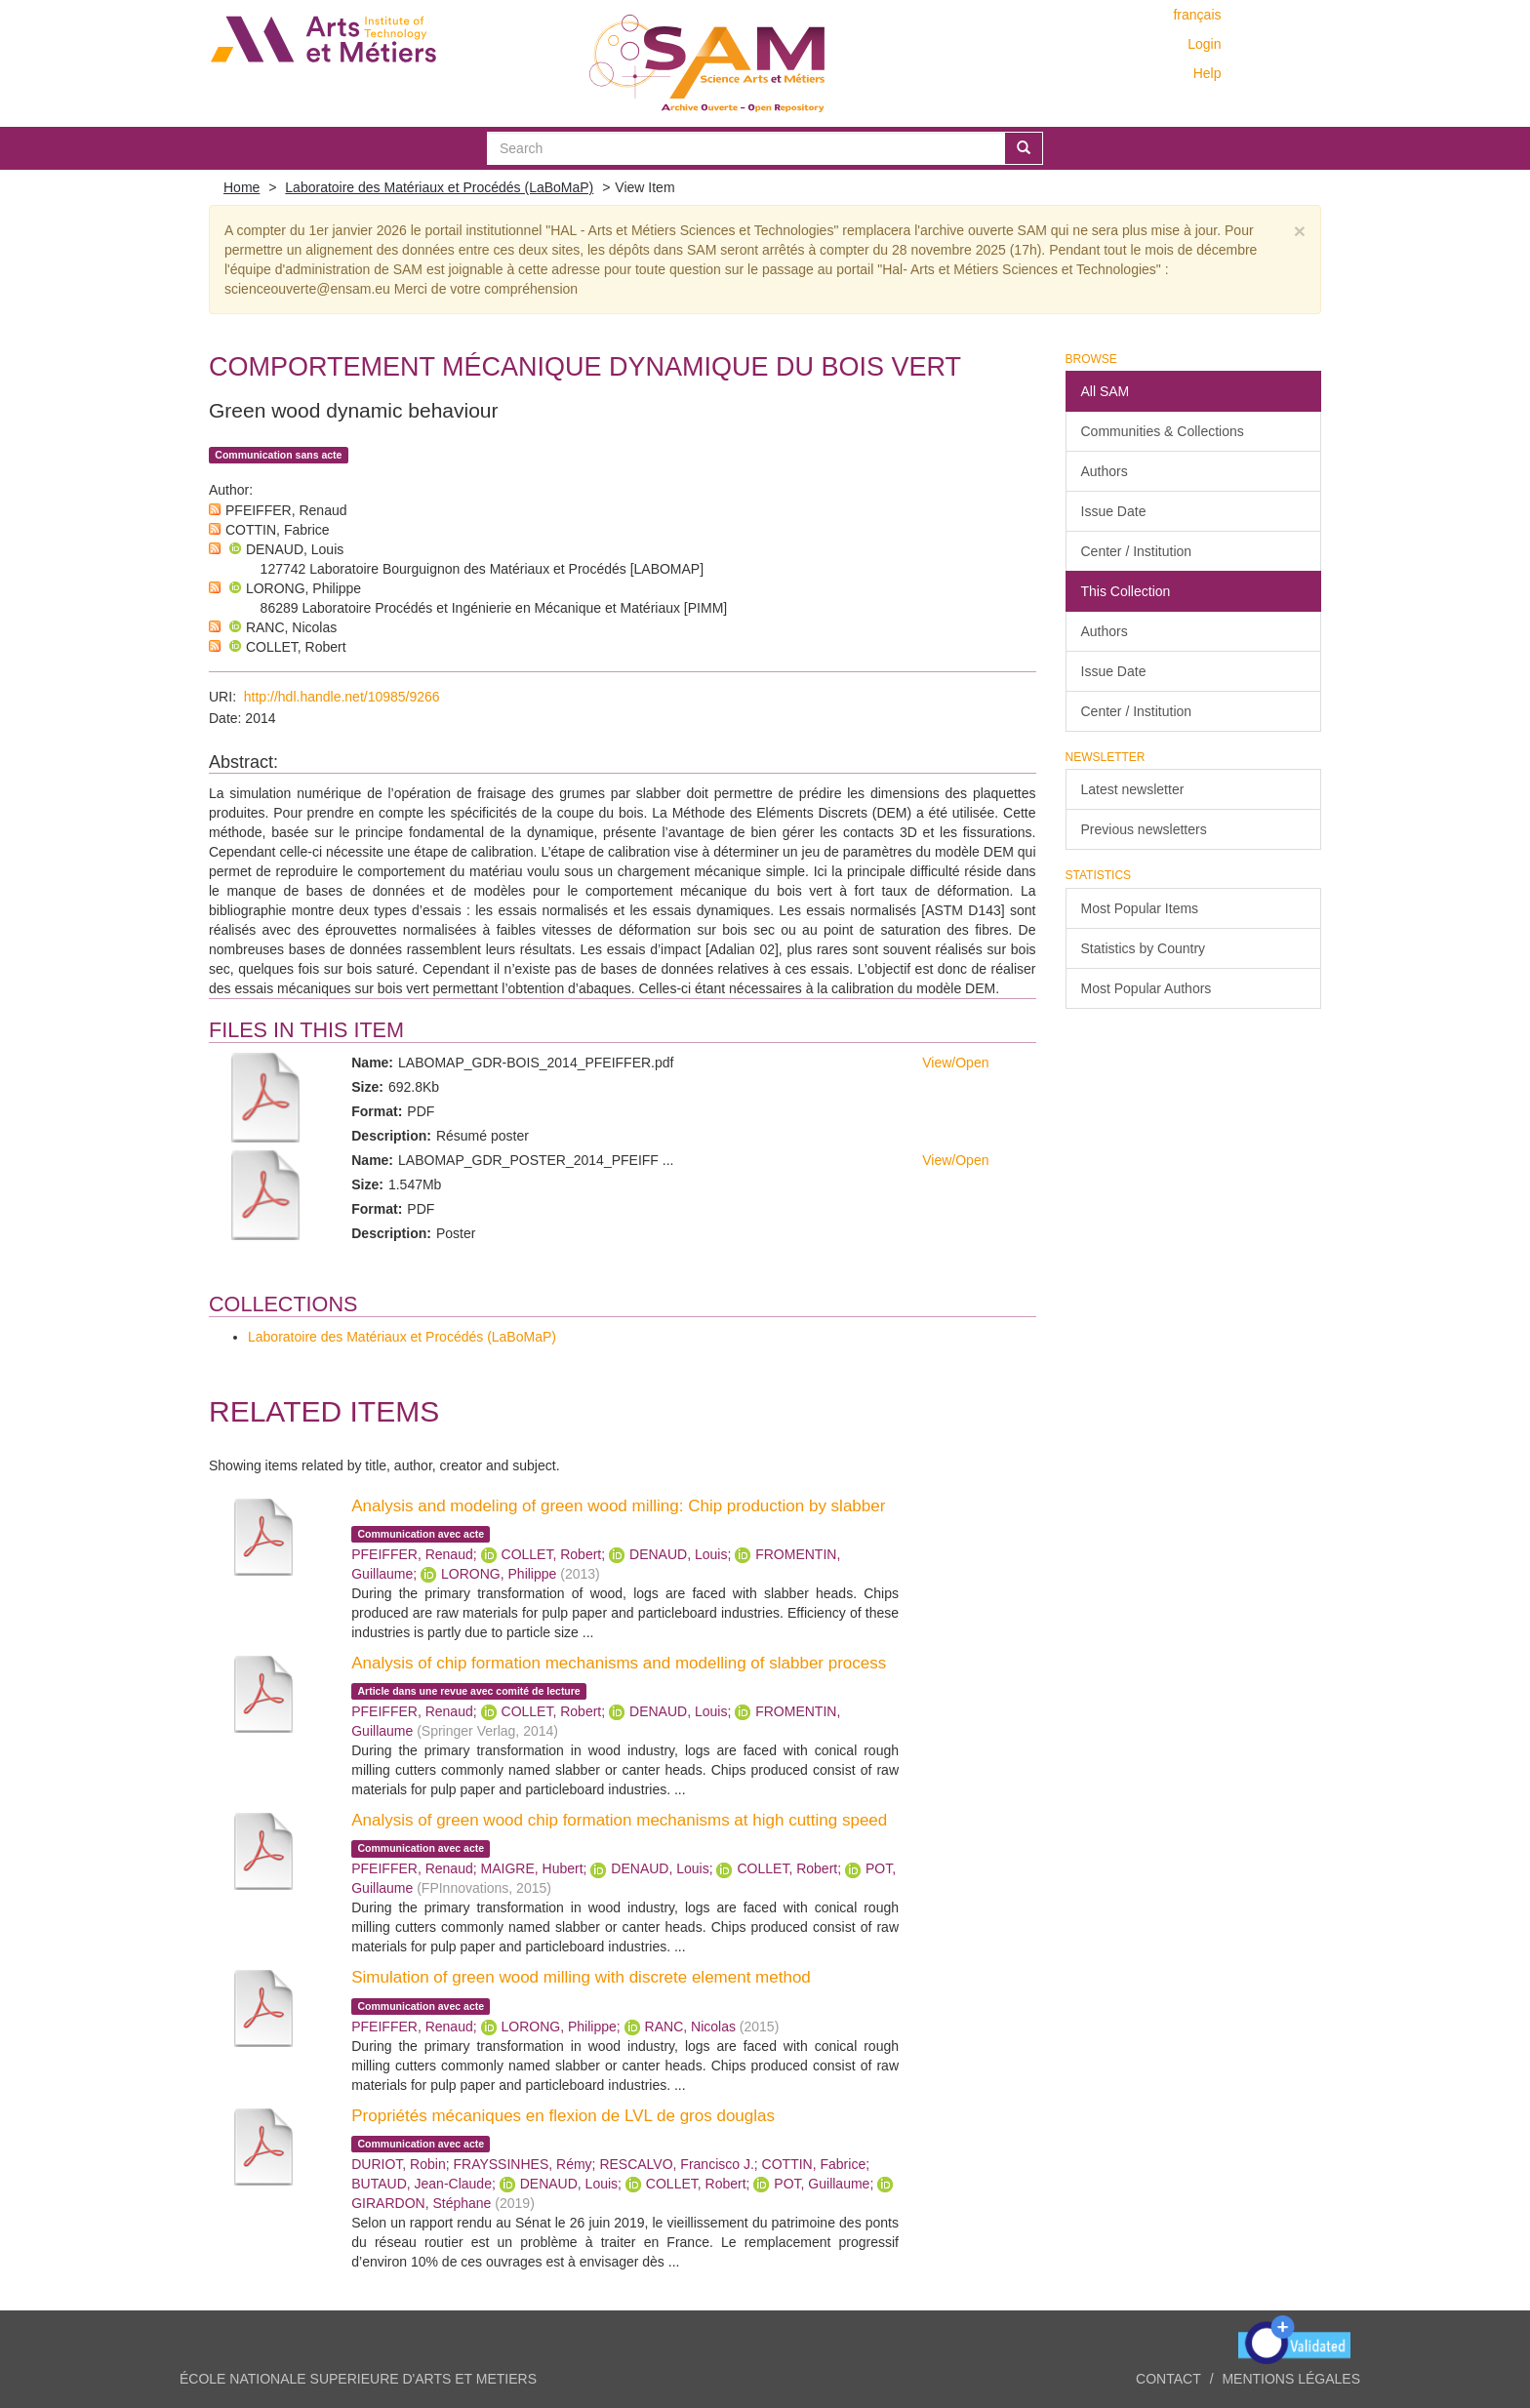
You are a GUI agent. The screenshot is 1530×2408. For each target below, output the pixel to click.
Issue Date (1114, 511)
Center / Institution (1136, 551)
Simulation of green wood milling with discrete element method (581, 1977)
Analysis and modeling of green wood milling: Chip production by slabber (618, 1506)
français (1197, 14)
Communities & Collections (1162, 431)
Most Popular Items (1140, 908)
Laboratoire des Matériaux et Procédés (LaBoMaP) (439, 187)
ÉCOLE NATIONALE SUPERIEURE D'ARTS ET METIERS (358, 2379)
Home (241, 187)
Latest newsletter (1133, 789)
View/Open (955, 1062)
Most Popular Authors (1146, 988)
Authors (1104, 471)
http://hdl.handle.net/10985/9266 (342, 696)
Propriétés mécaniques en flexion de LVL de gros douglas (563, 2116)
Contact (1168, 2379)
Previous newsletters (1144, 829)
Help (1207, 73)
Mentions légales (1291, 2379)
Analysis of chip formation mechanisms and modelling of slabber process (618, 1663)
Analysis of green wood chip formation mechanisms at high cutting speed (619, 1820)
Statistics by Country (1143, 948)
